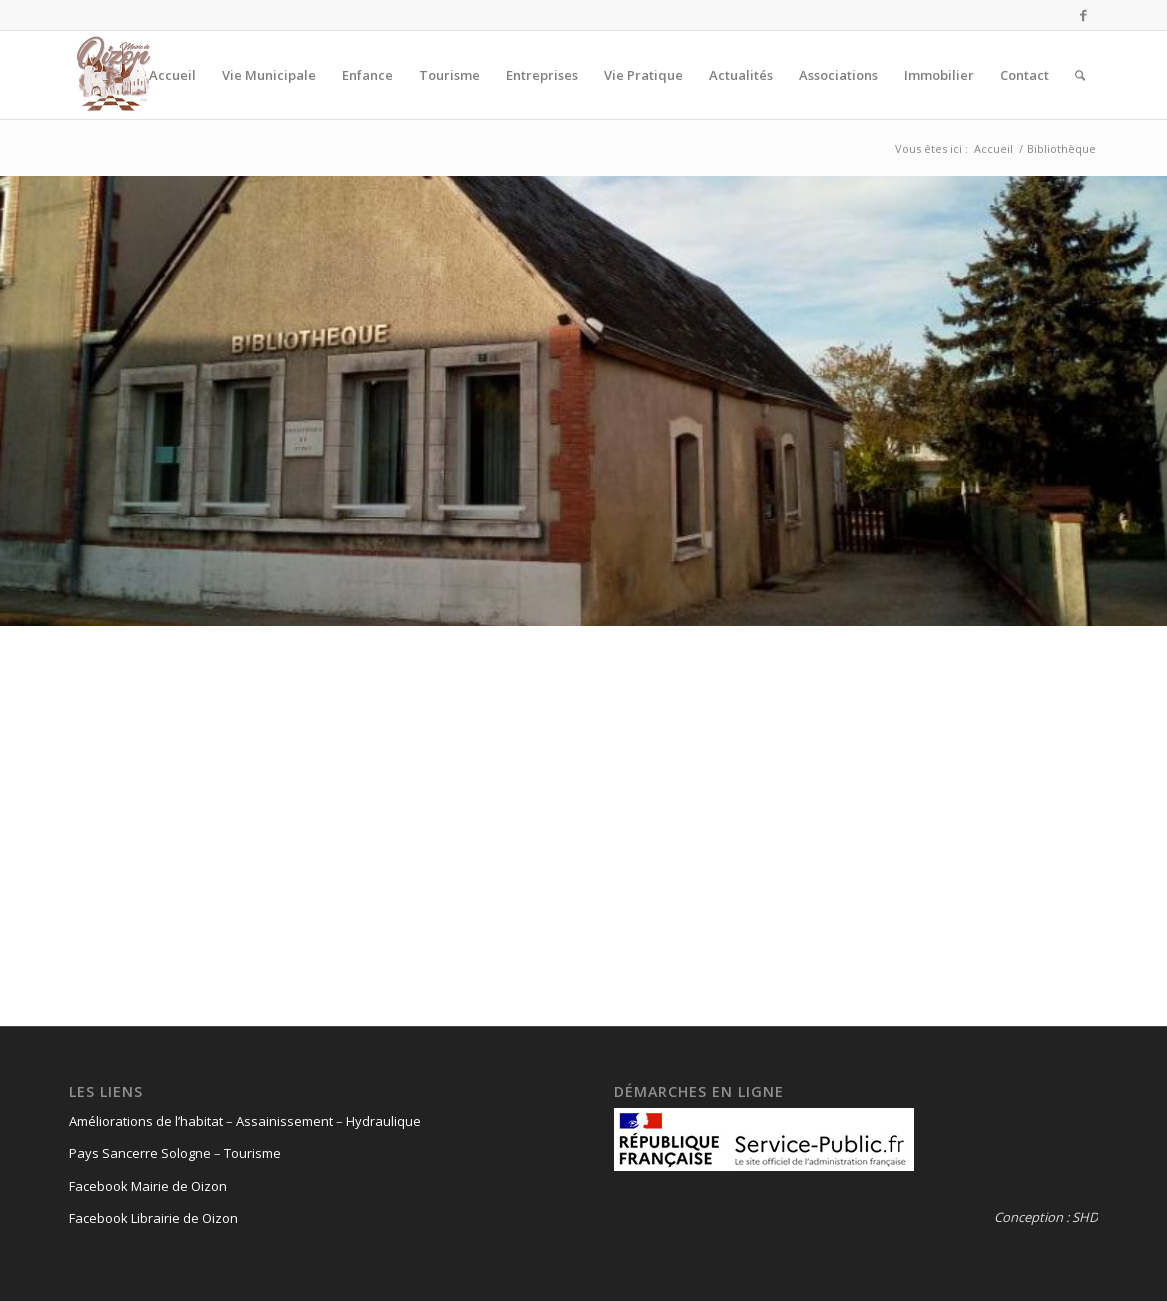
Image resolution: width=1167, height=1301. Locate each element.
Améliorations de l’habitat (146, 1121)
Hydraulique (383, 1121)
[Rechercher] (1080, 75)
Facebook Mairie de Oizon (148, 1186)
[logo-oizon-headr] (114, 75)
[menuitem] (172, 75)
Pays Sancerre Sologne (140, 1153)
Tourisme (252, 1153)
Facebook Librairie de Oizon (153, 1218)
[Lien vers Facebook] (1084, 15)
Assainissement (284, 1121)
